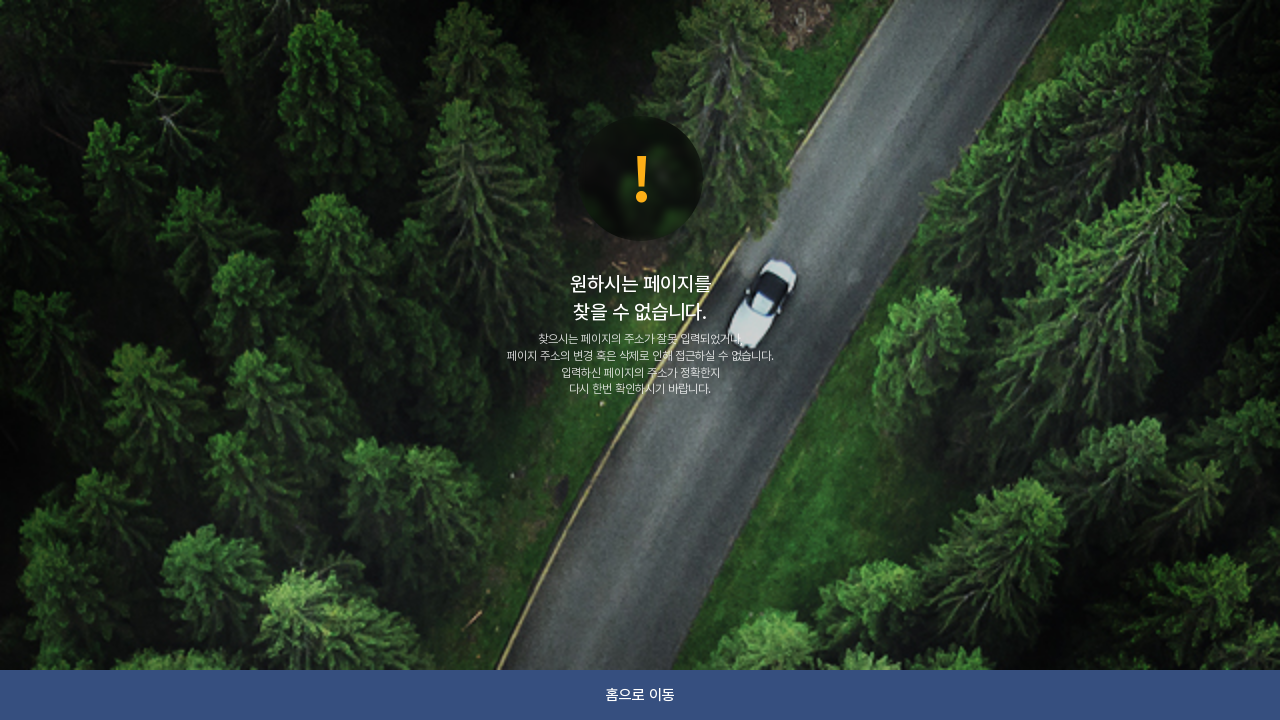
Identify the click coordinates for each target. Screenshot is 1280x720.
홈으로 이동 (640, 695)
